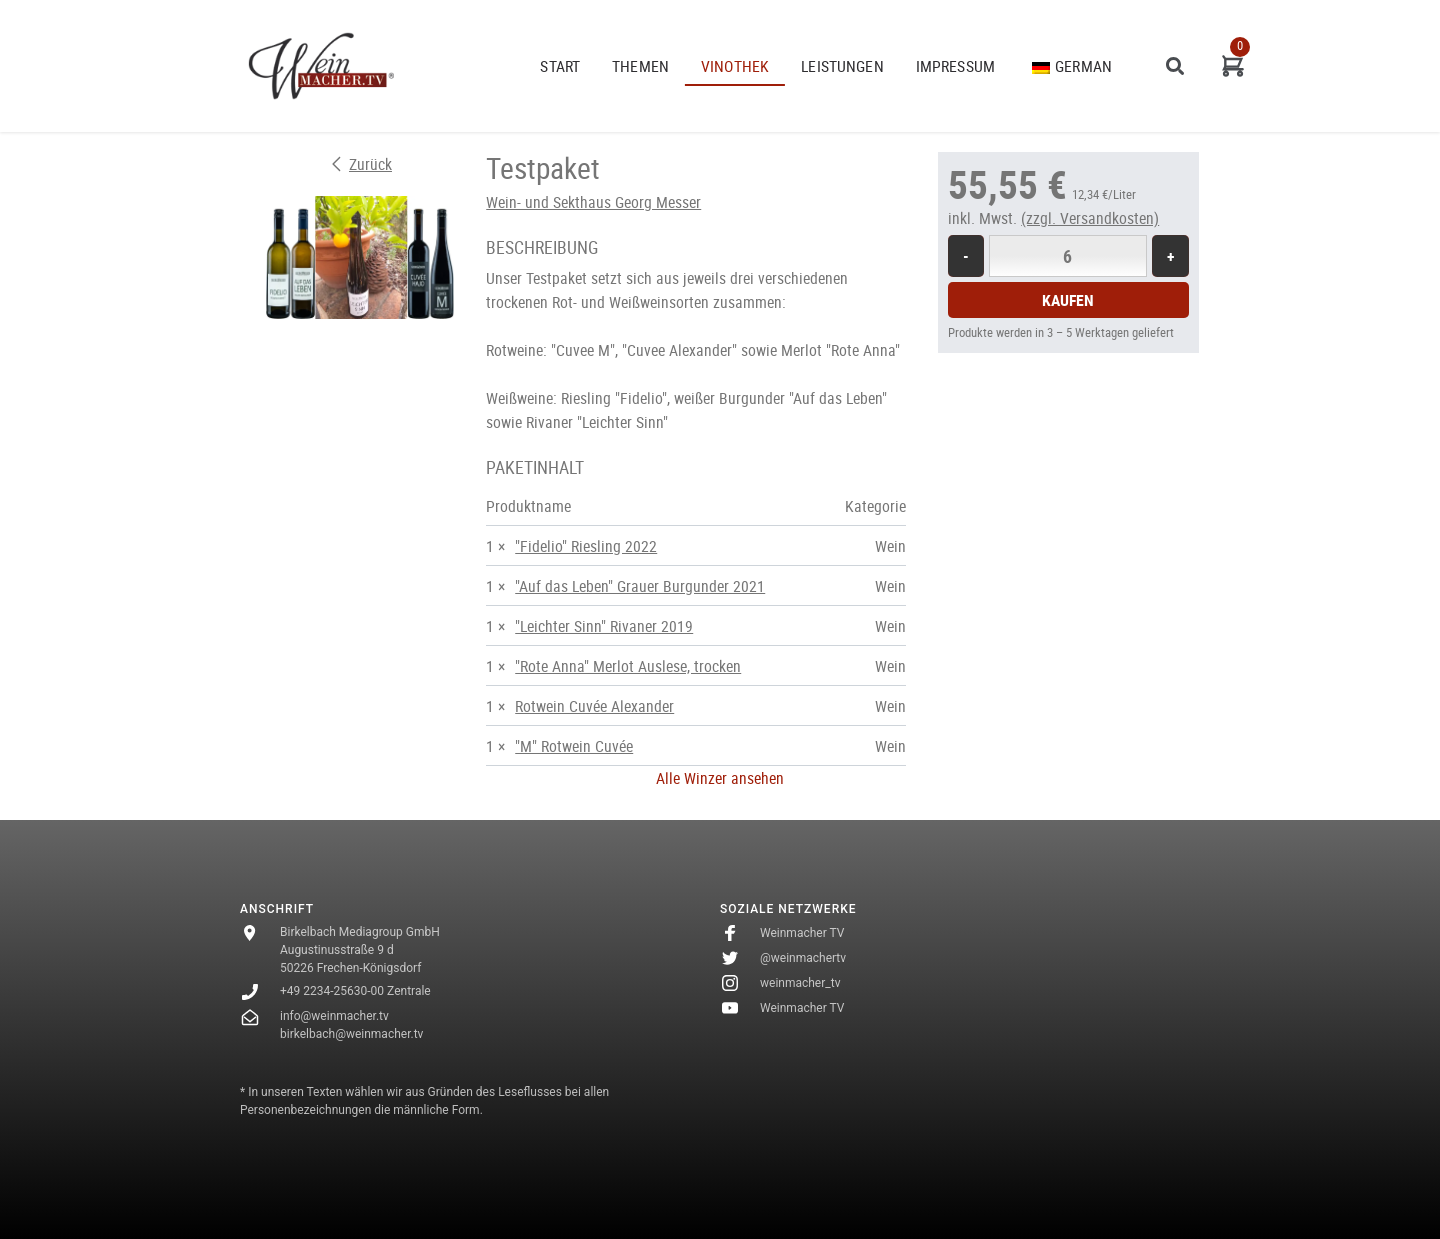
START (560, 66)
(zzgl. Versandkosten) (1090, 218)
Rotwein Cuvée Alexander (594, 706)
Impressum (955, 66)
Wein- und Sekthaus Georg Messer (593, 202)
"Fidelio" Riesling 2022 (586, 546)
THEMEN (640, 66)
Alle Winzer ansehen (720, 778)
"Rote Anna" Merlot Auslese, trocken (628, 666)
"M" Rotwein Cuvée (574, 746)
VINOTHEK (735, 66)
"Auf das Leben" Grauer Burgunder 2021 (640, 586)
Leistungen (842, 66)
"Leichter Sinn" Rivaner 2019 (604, 626)
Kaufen (1068, 300)
